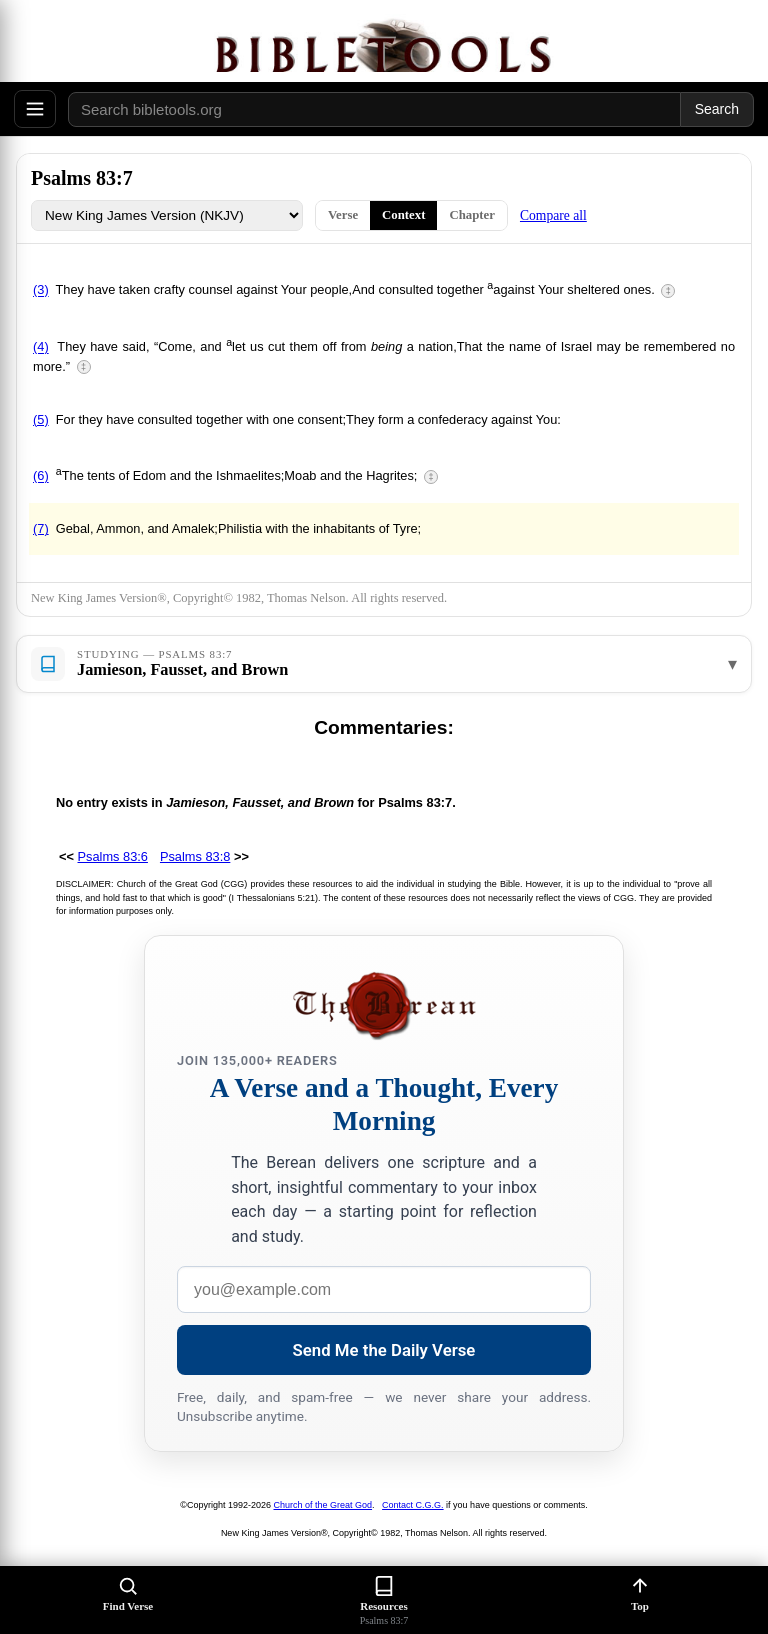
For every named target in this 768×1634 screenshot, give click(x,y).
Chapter (472, 215)
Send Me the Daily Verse (384, 1350)
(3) (41, 290)
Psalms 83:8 (195, 856)
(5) (41, 419)
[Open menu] (35, 109)
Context (403, 215)
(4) (41, 347)
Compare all (553, 215)
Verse (343, 215)
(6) (41, 476)
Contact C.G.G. (413, 1505)
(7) (41, 528)
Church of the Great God (323, 1505)
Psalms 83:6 (113, 856)
